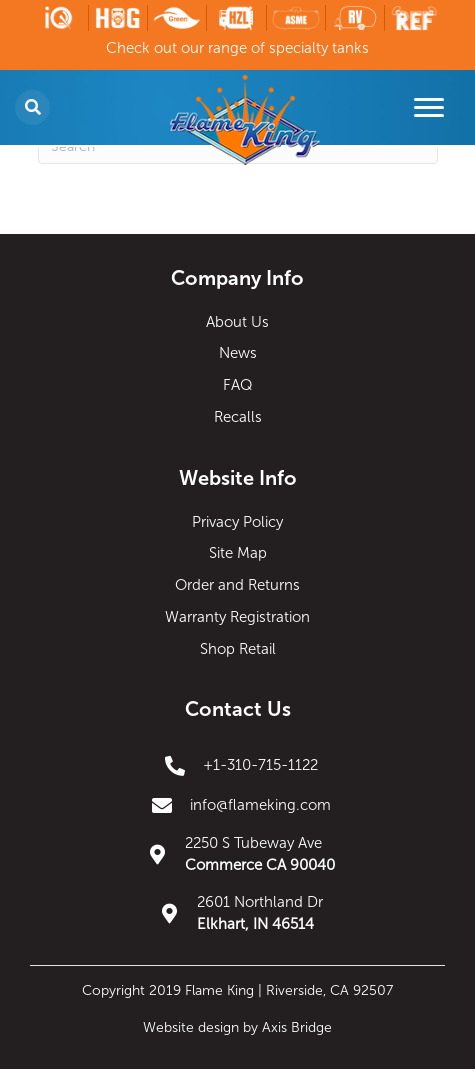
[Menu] (429, 108)
